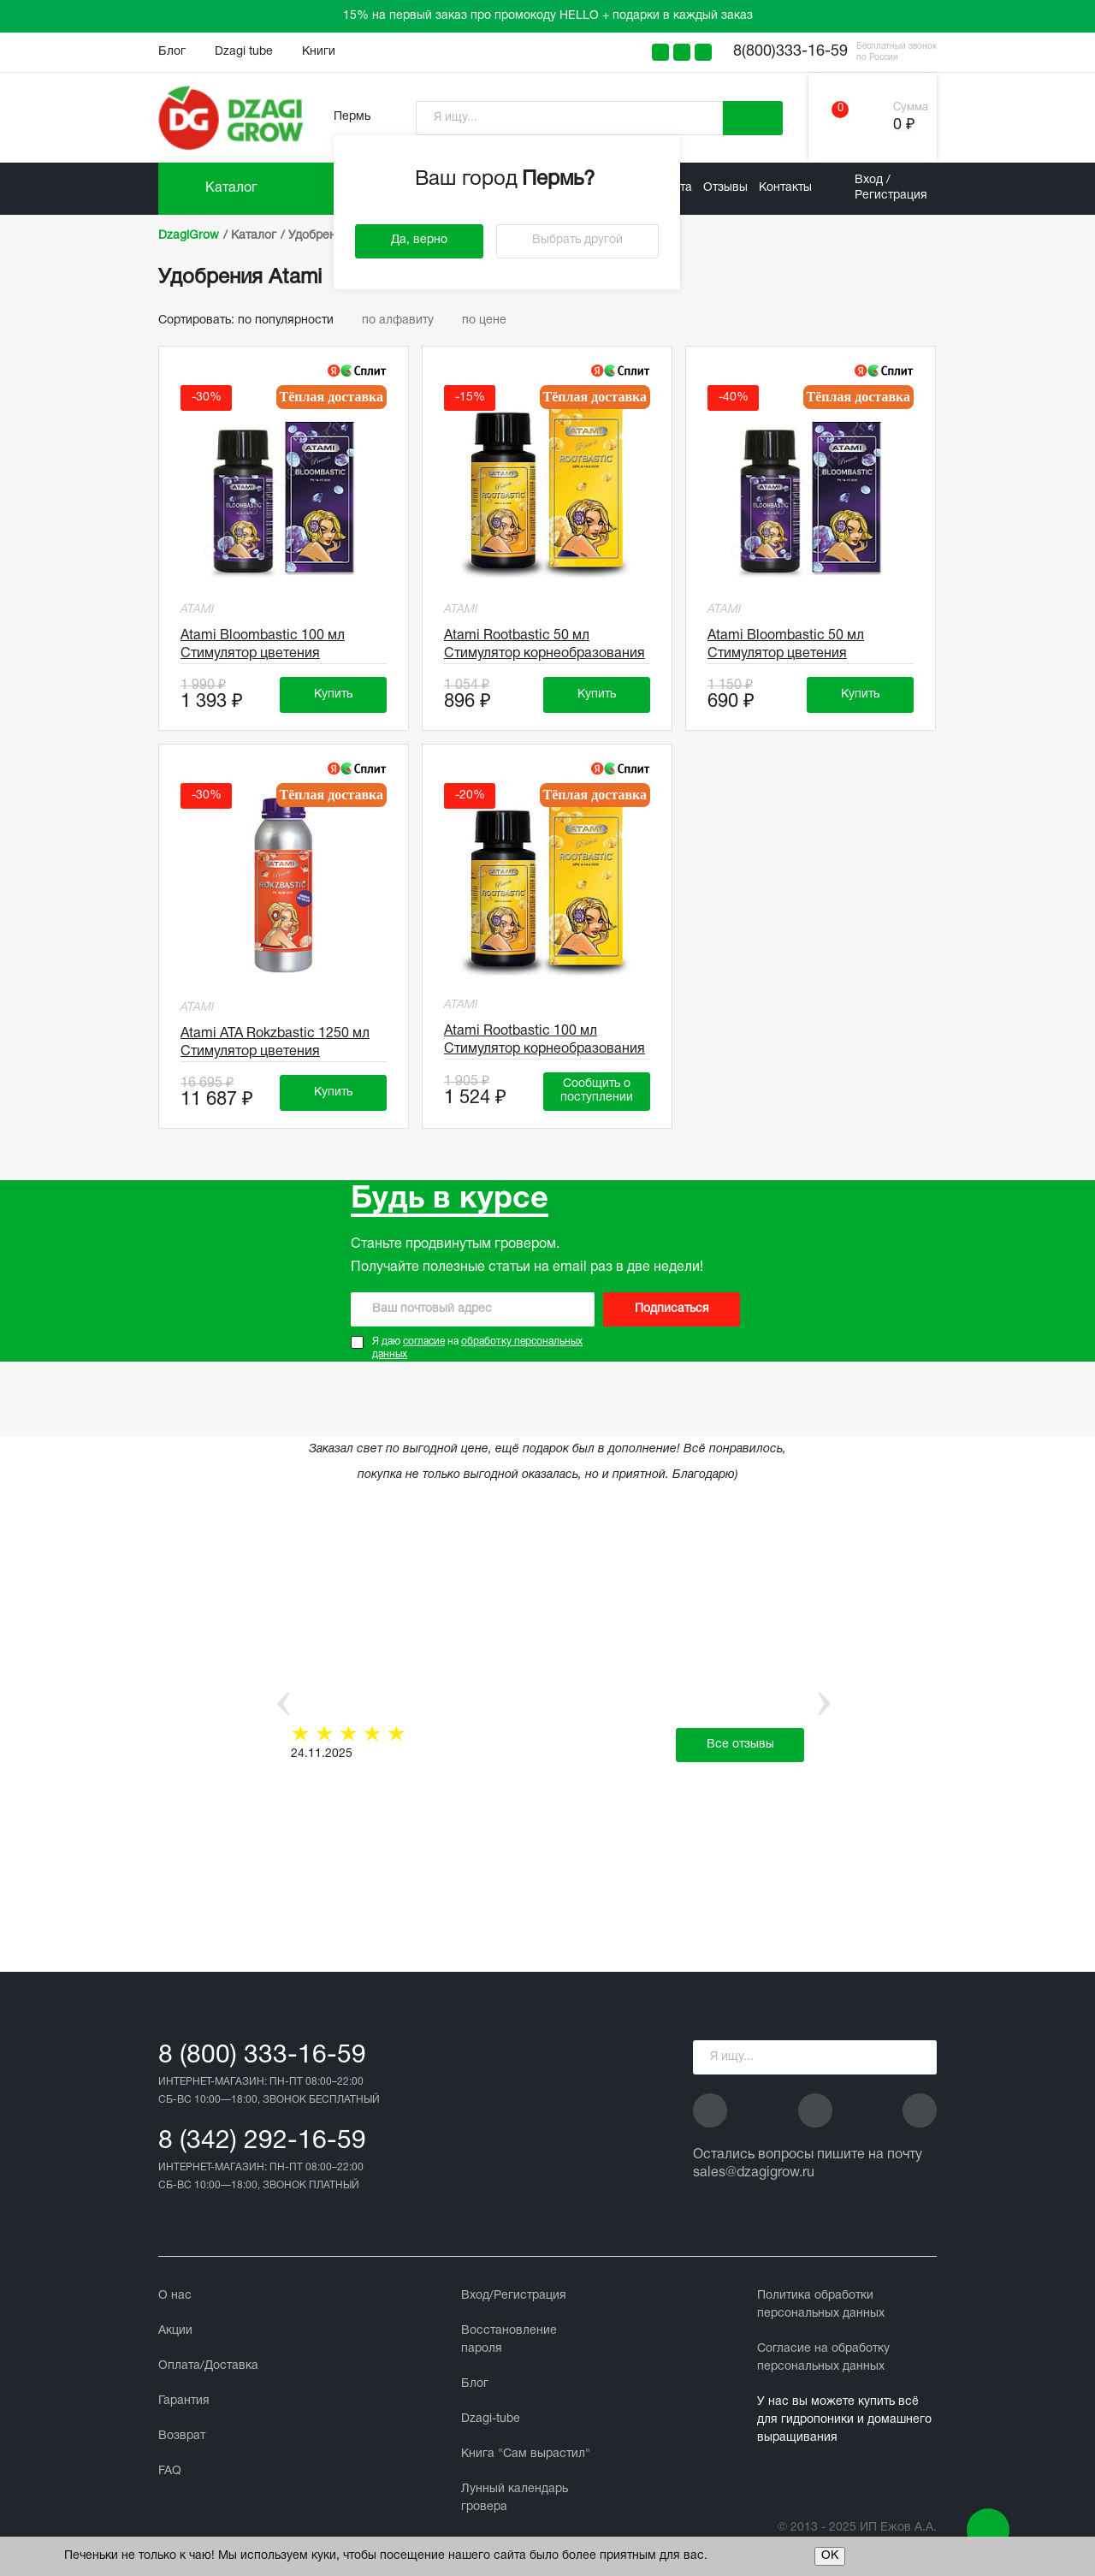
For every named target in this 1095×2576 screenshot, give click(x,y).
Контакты (785, 187)
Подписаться (672, 1309)
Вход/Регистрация (513, 2295)
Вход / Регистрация (891, 188)
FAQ (169, 2471)
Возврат (181, 2436)
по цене (490, 320)
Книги (318, 51)
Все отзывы (740, 1744)
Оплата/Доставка (208, 2365)
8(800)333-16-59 (790, 52)
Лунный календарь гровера (514, 2498)
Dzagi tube (244, 51)
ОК (829, 2555)
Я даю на (477, 1348)
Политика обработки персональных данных (821, 2304)
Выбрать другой (577, 240)
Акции (175, 2330)
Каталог (231, 188)
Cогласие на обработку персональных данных (823, 2357)
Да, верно (419, 240)
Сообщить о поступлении (596, 1090)
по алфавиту (405, 320)
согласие (424, 1341)
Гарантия (184, 2401)
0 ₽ (903, 125)
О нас (175, 2295)
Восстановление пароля (509, 2339)
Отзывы (725, 187)
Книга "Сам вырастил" (525, 2454)
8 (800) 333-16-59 (262, 2056)
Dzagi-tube (490, 2419)
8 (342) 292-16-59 (262, 2141)
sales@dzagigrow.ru (753, 2173)
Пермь (352, 116)
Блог (172, 51)
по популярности (293, 320)
